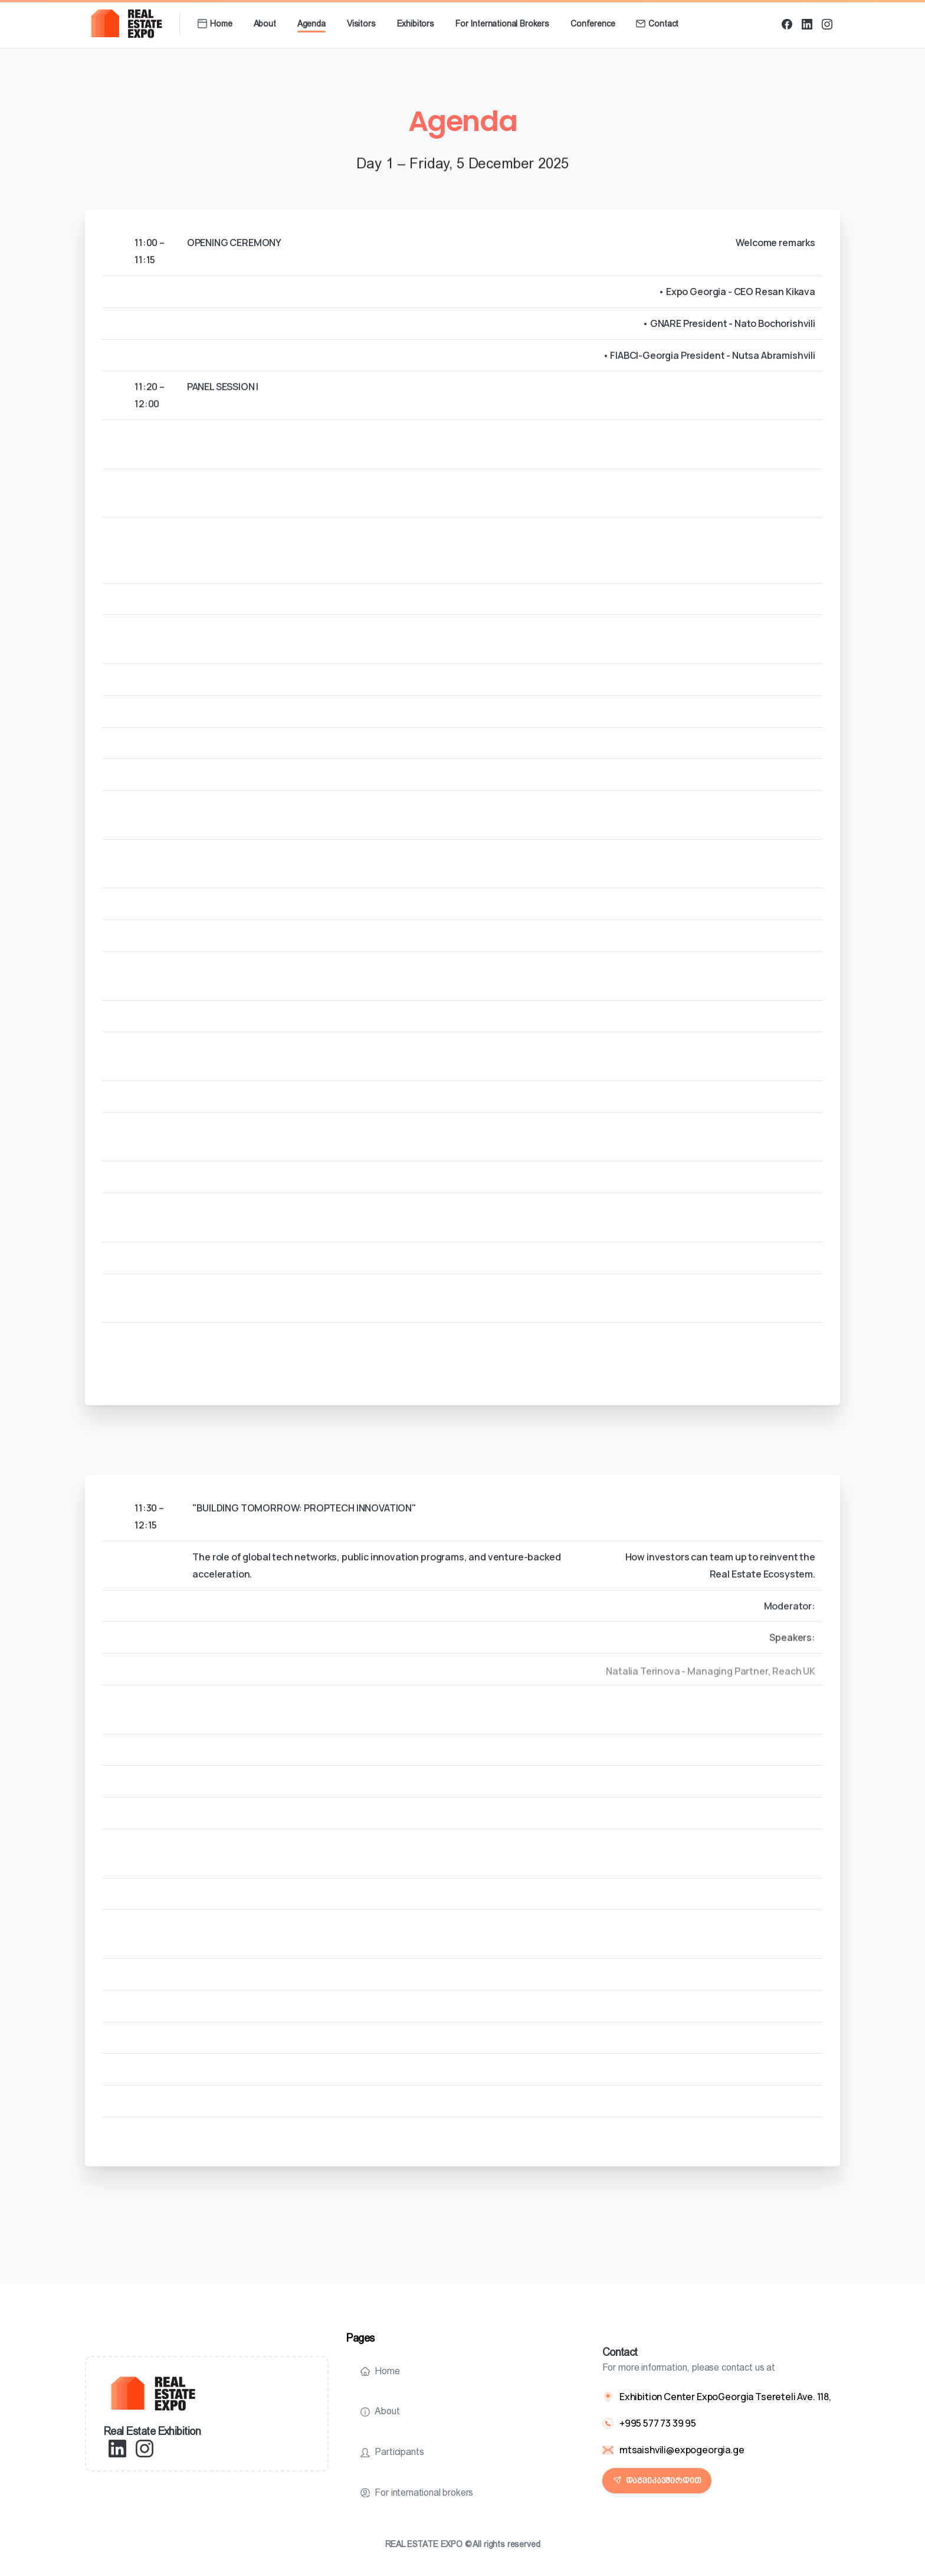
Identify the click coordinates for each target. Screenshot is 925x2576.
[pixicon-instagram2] (144, 2447)
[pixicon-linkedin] (117, 2447)
